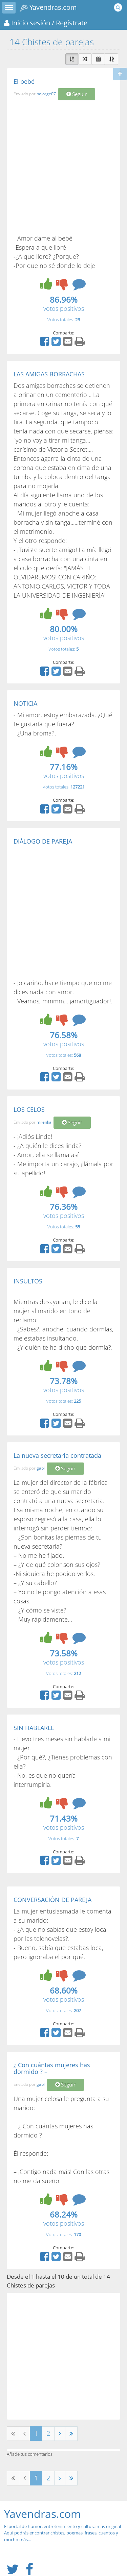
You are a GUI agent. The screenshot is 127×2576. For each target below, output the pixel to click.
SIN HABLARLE (34, 1728)
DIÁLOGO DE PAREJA (43, 841)
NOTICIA (25, 703)
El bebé (24, 81)
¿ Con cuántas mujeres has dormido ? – (52, 2068)
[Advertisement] (63, 167)
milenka (44, 1122)
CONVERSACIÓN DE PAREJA (52, 1900)
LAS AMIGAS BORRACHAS (49, 374)
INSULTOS (28, 1281)
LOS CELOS (29, 1109)
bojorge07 (46, 94)
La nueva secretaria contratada (57, 1455)
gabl (41, 1468)
